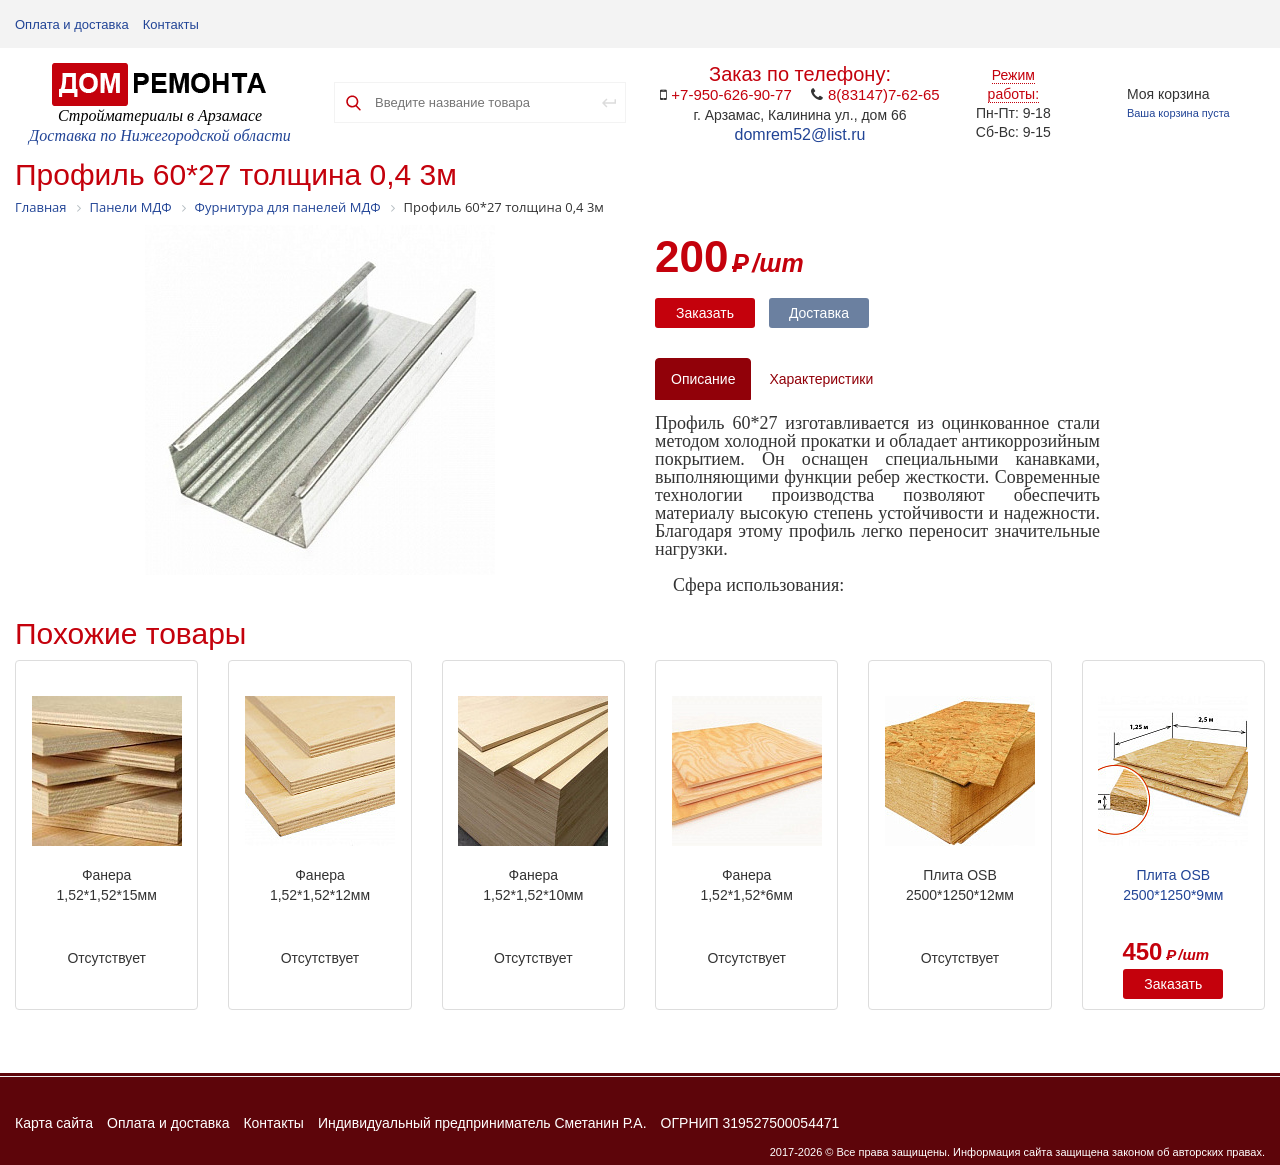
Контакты (171, 24)
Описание (703, 379)
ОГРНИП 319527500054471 (750, 1123)
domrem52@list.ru (800, 134)
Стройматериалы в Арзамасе (160, 115)
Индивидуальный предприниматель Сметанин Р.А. (482, 1123)
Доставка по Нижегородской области (160, 135)
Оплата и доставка (72, 24)
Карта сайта (54, 1123)
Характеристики (821, 379)
